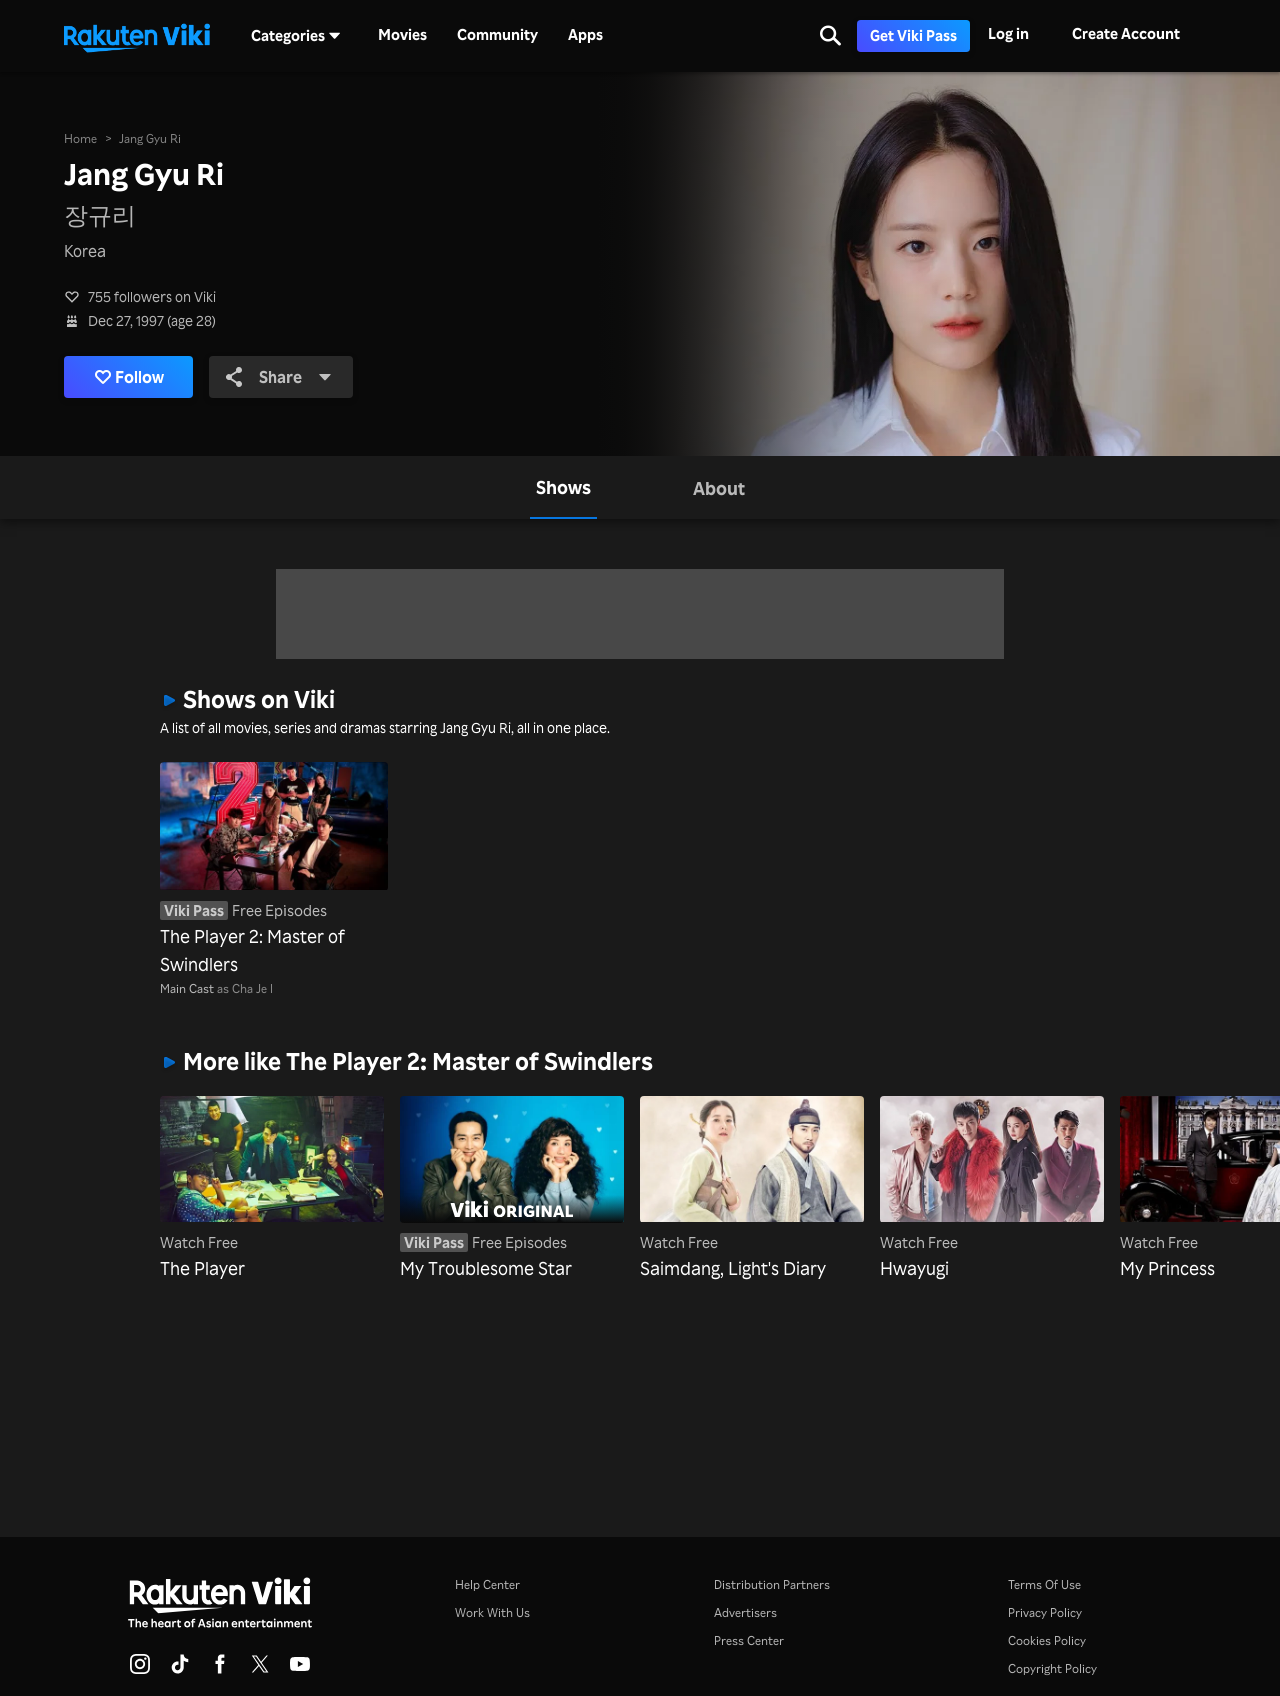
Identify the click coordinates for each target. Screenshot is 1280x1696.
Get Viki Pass (913, 35)
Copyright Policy (1052, 1668)
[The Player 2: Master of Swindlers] (274, 870)
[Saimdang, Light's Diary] (752, 1189)
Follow (129, 377)
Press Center (749, 1640)
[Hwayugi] (992, 1189)
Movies (402, 35)
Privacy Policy (1045, 1612)
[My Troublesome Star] (512, 1189)
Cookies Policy (1047, 1640)
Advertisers (745, 1612)
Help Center (487, 1584)
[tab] (563, 487)
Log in (1008, 33)
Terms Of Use (1044, 1584)
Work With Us (492, 1612)
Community (497, 35)
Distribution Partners (772, 1584)
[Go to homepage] (137, 36)
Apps (585, 35)
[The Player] (272, 1189)
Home (80, 138)
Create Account (1126, 33)
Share (279, 377)
